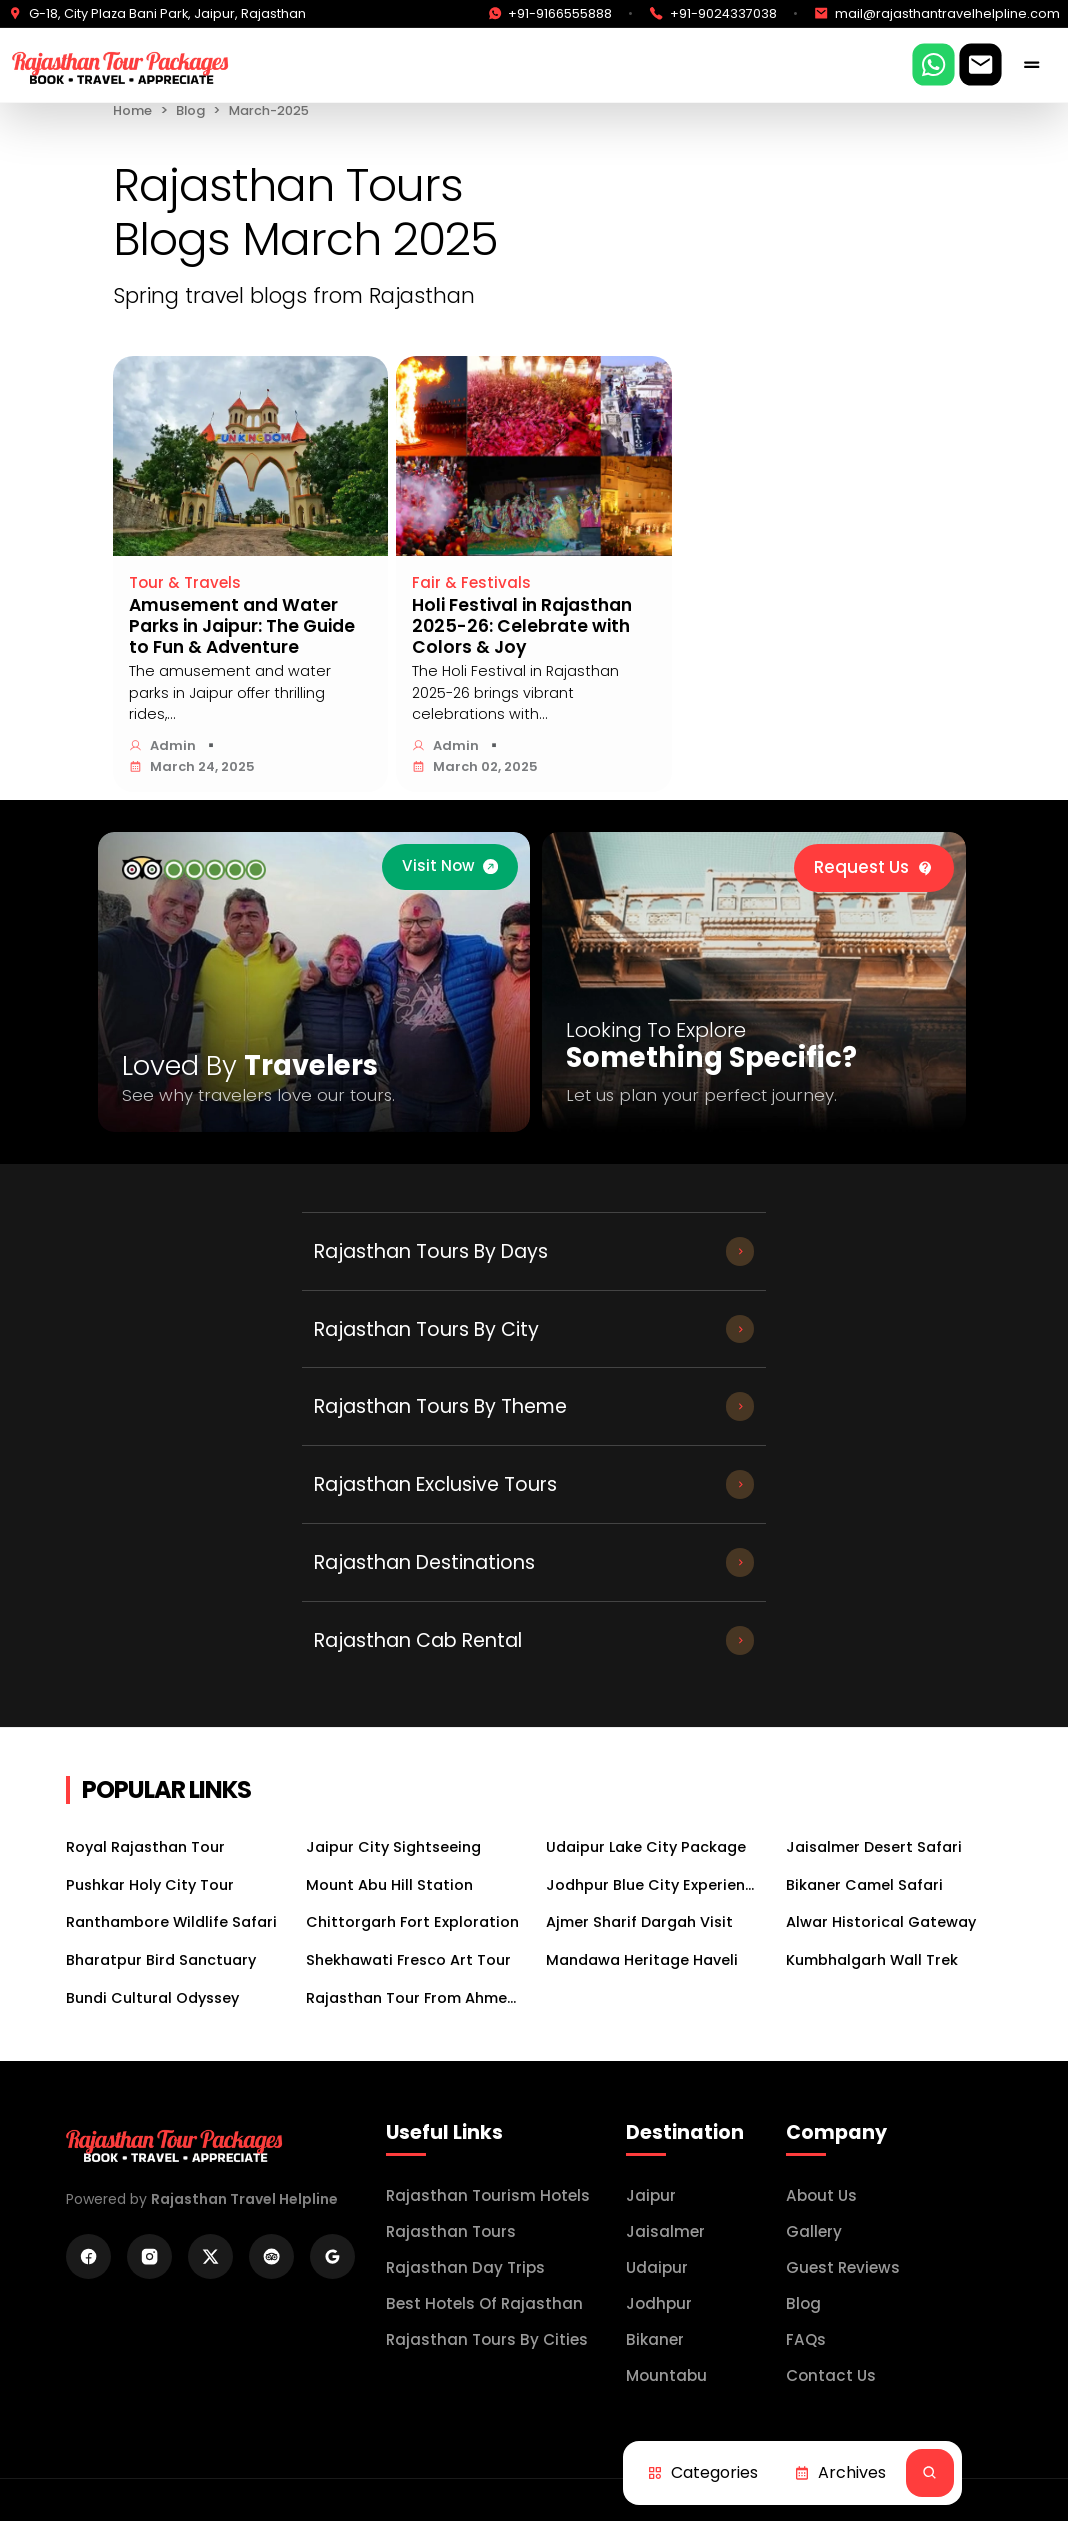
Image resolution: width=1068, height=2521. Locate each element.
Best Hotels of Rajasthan (484, 2070)
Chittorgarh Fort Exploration (412, 1689)
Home (132, 110)
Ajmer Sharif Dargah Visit (639, 1689)
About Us (821, 1962)
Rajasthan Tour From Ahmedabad (414, 1764)
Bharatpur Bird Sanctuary (161, 1727)
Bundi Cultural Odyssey (152, 1764)
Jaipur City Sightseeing (393, 1614)
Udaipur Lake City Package (646, 1614)
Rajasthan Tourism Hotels (488, 1962)
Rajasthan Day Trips (465, 2034)
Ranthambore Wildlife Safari (171, 1689)
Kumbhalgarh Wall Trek (872, 1727)
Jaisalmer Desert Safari (874, 1614)
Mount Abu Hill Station (389, 1652)
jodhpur (659, 2070)
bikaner (655, 2106)
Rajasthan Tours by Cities (487, 2106)
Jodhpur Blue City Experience (654, 1652)
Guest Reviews (843, 2034)
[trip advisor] (194, 868)
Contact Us (831, 2142)
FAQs (806, 2106)
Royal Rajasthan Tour (145, 1614)
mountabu (666, 2142)
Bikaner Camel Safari (864, 1652)
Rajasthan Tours (451, 1998)
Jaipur (651, 1962)
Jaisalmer (665, 1998)
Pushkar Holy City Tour (150, 1652)
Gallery (814, 1998)
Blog (190, 110)
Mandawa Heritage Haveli (642, 1727)
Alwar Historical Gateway (881, 1689)
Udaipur (657, 2034)
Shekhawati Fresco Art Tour (408, 1727)
